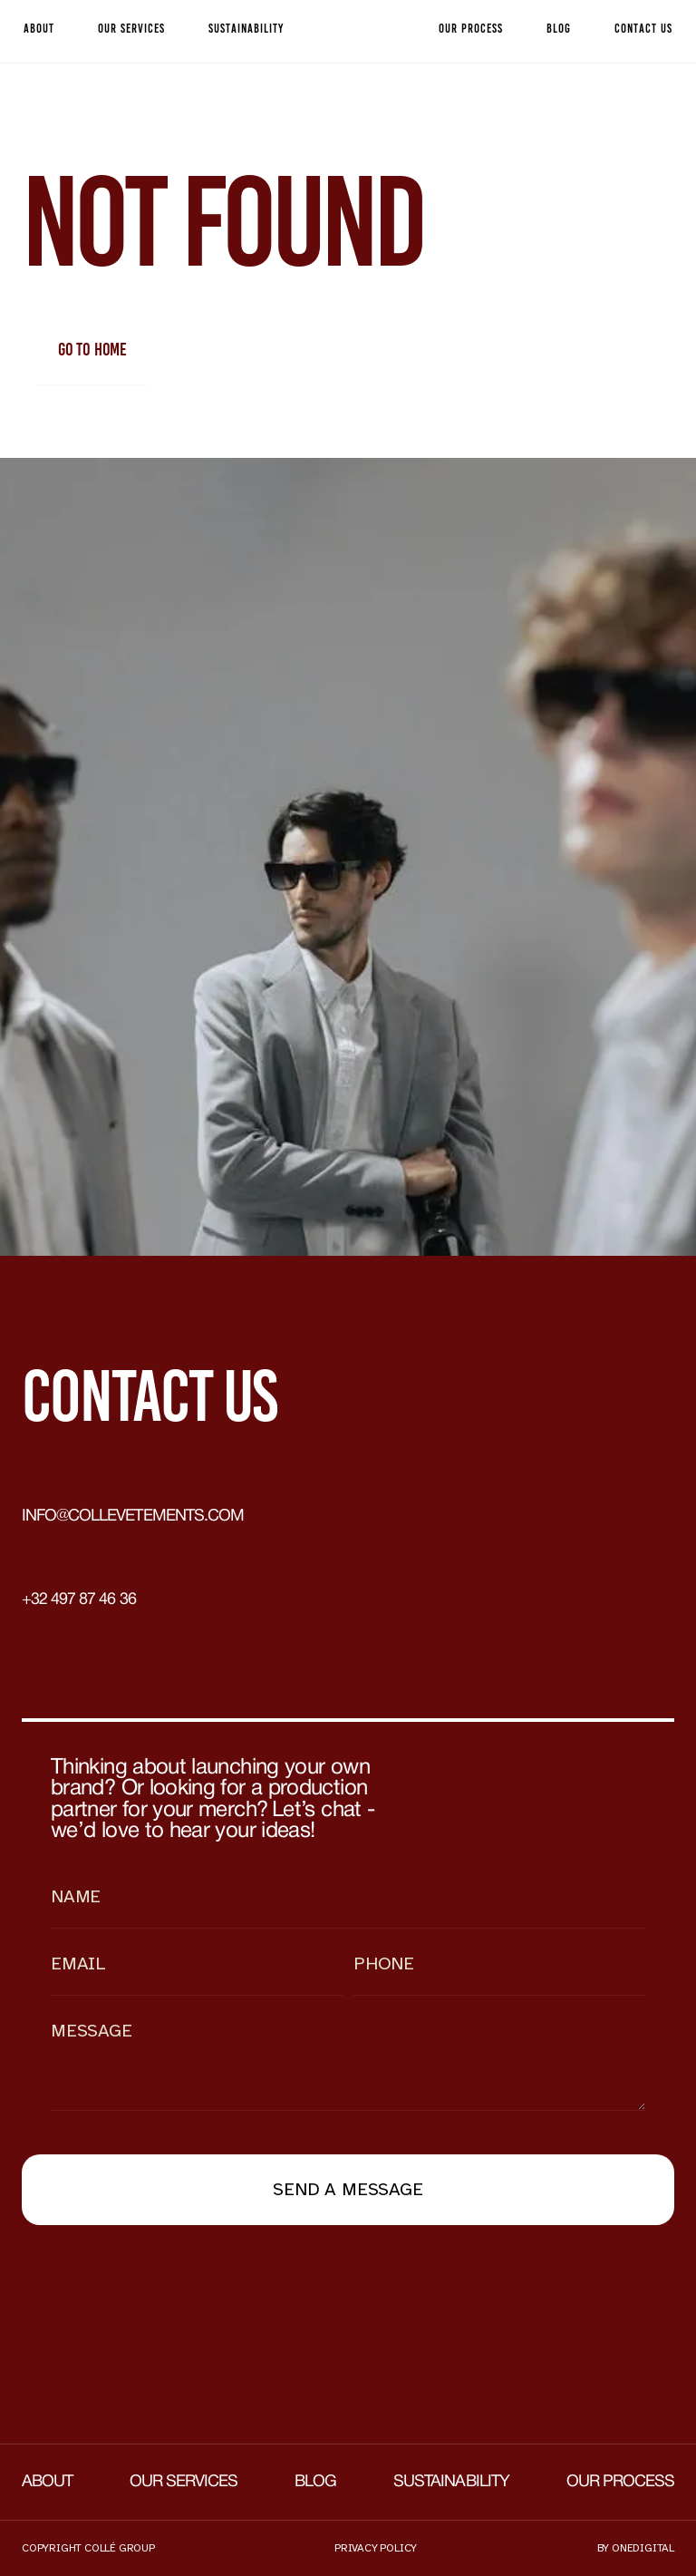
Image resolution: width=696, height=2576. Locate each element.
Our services (183, 2482)
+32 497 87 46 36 (79, 1600)
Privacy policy (375, 2548)
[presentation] (159, 2292)
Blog (315, 2482)
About (47, 2482)
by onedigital (635, 2548)
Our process (620, 2482)
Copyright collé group (88, 2548)
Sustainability (451, 2482)
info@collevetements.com (133, 1516)
